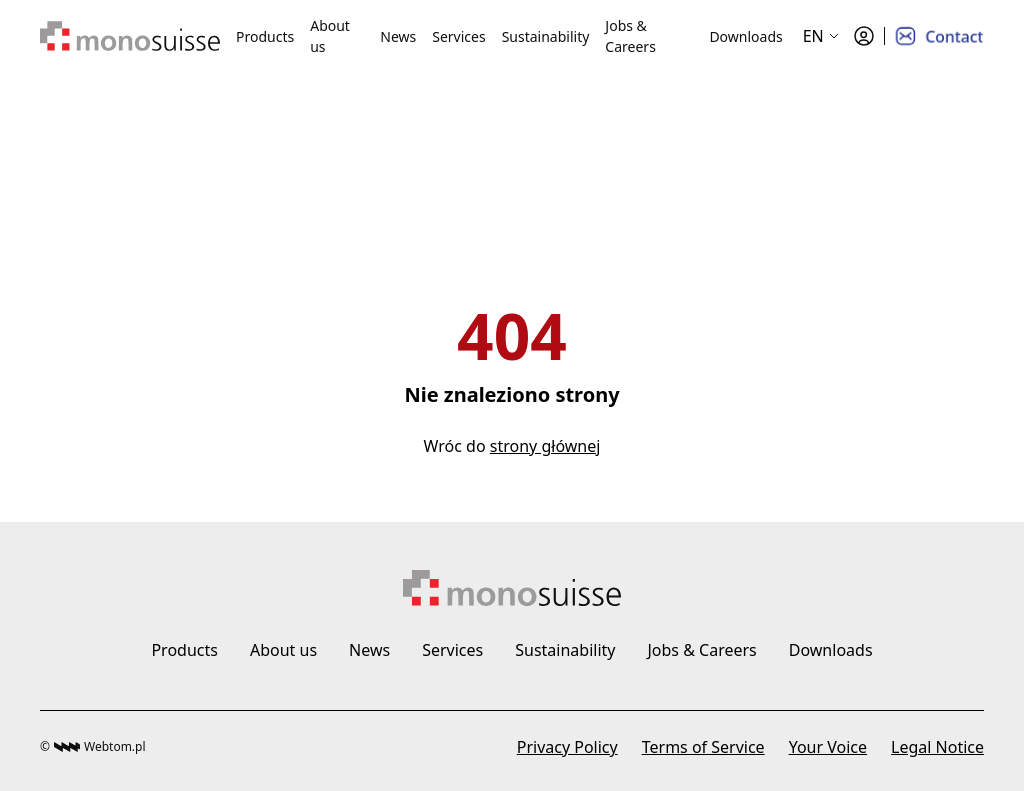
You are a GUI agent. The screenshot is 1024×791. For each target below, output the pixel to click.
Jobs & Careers (630, 36)
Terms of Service (703, 747)
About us (330, 36)
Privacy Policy (567, 747)
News (398, 36)
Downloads (745, 36)
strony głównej (545, 446)
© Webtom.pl (93, 746)
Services (458, 36)
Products (265, 36)
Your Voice (828, 747)
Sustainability (546, 36)
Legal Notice (937, 747)
